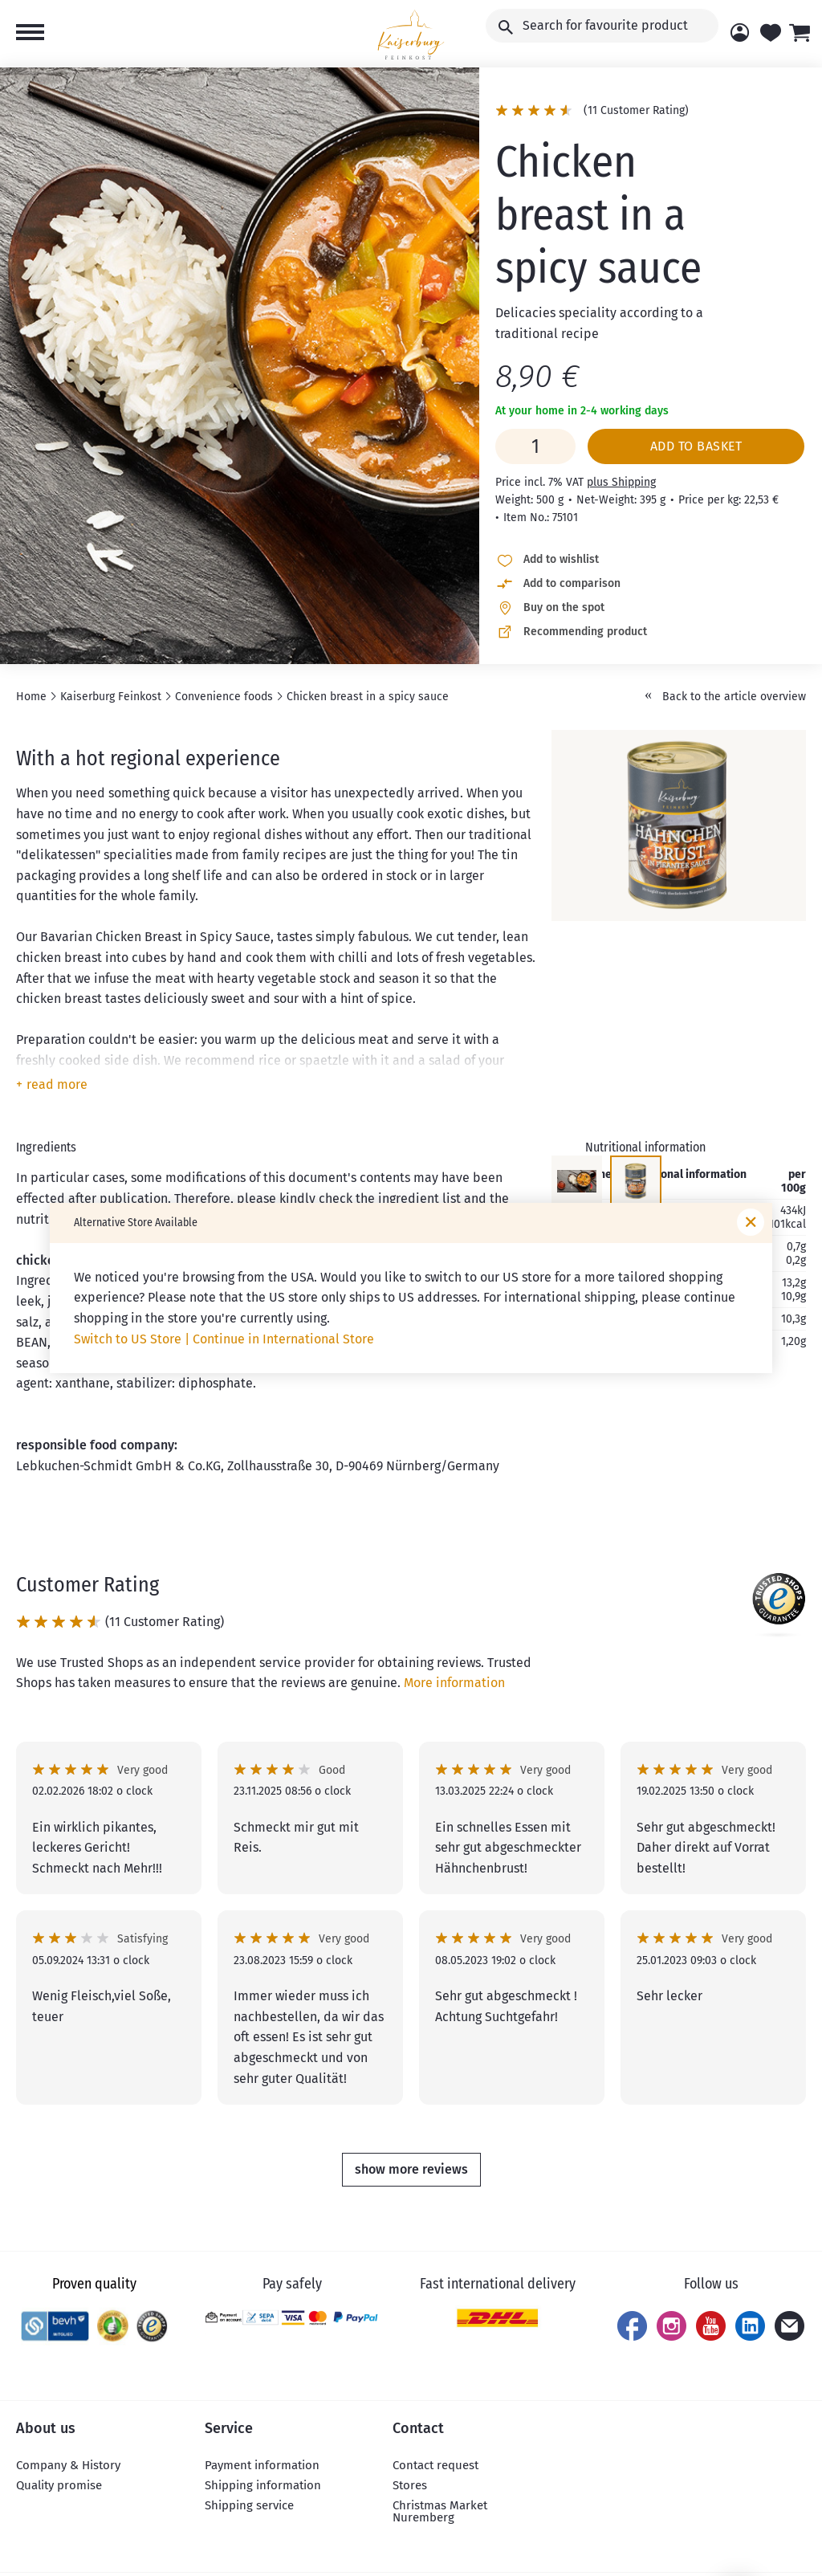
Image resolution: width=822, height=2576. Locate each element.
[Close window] (750, 1222)
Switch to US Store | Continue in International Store (224, 1339)
